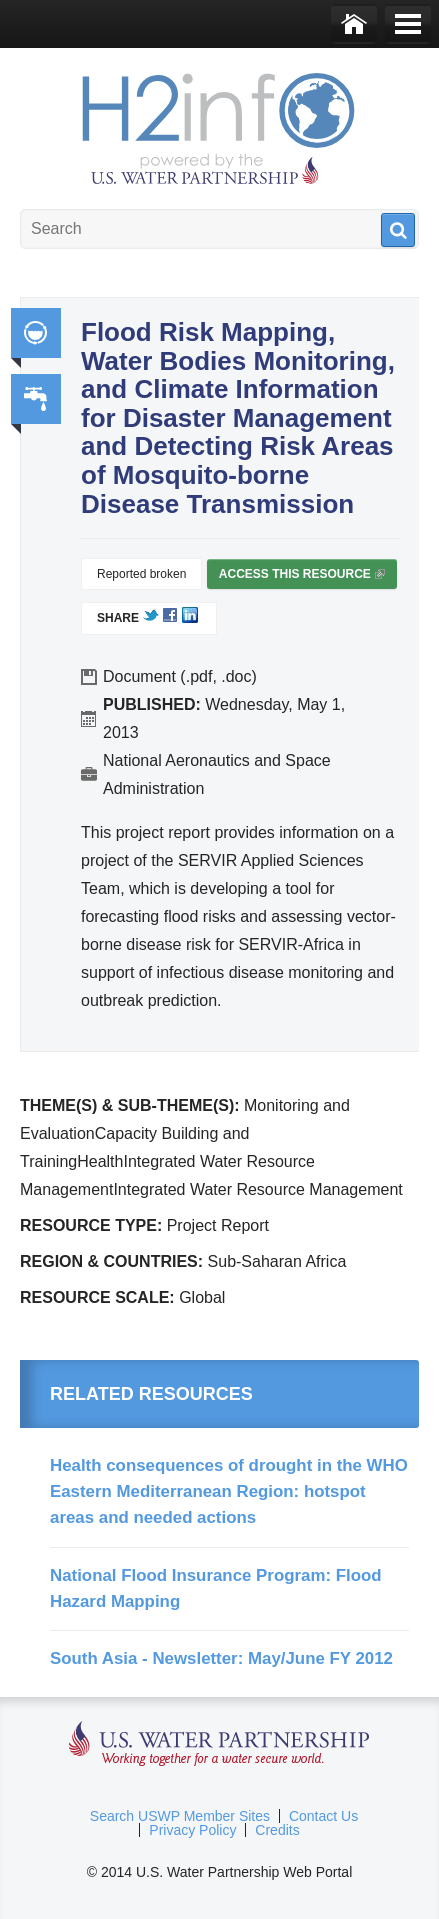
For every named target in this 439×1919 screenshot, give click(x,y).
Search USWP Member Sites (180, 1816)
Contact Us (323, 1816)
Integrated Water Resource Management (36, 333)
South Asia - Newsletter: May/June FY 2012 (221, 1658)
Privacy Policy (192, 1830)
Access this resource (302, 578)
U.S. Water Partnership (219, 1744)
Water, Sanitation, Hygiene (36, 399)
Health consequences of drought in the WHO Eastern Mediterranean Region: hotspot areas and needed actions (229, 1492)
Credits (277, 1830)
